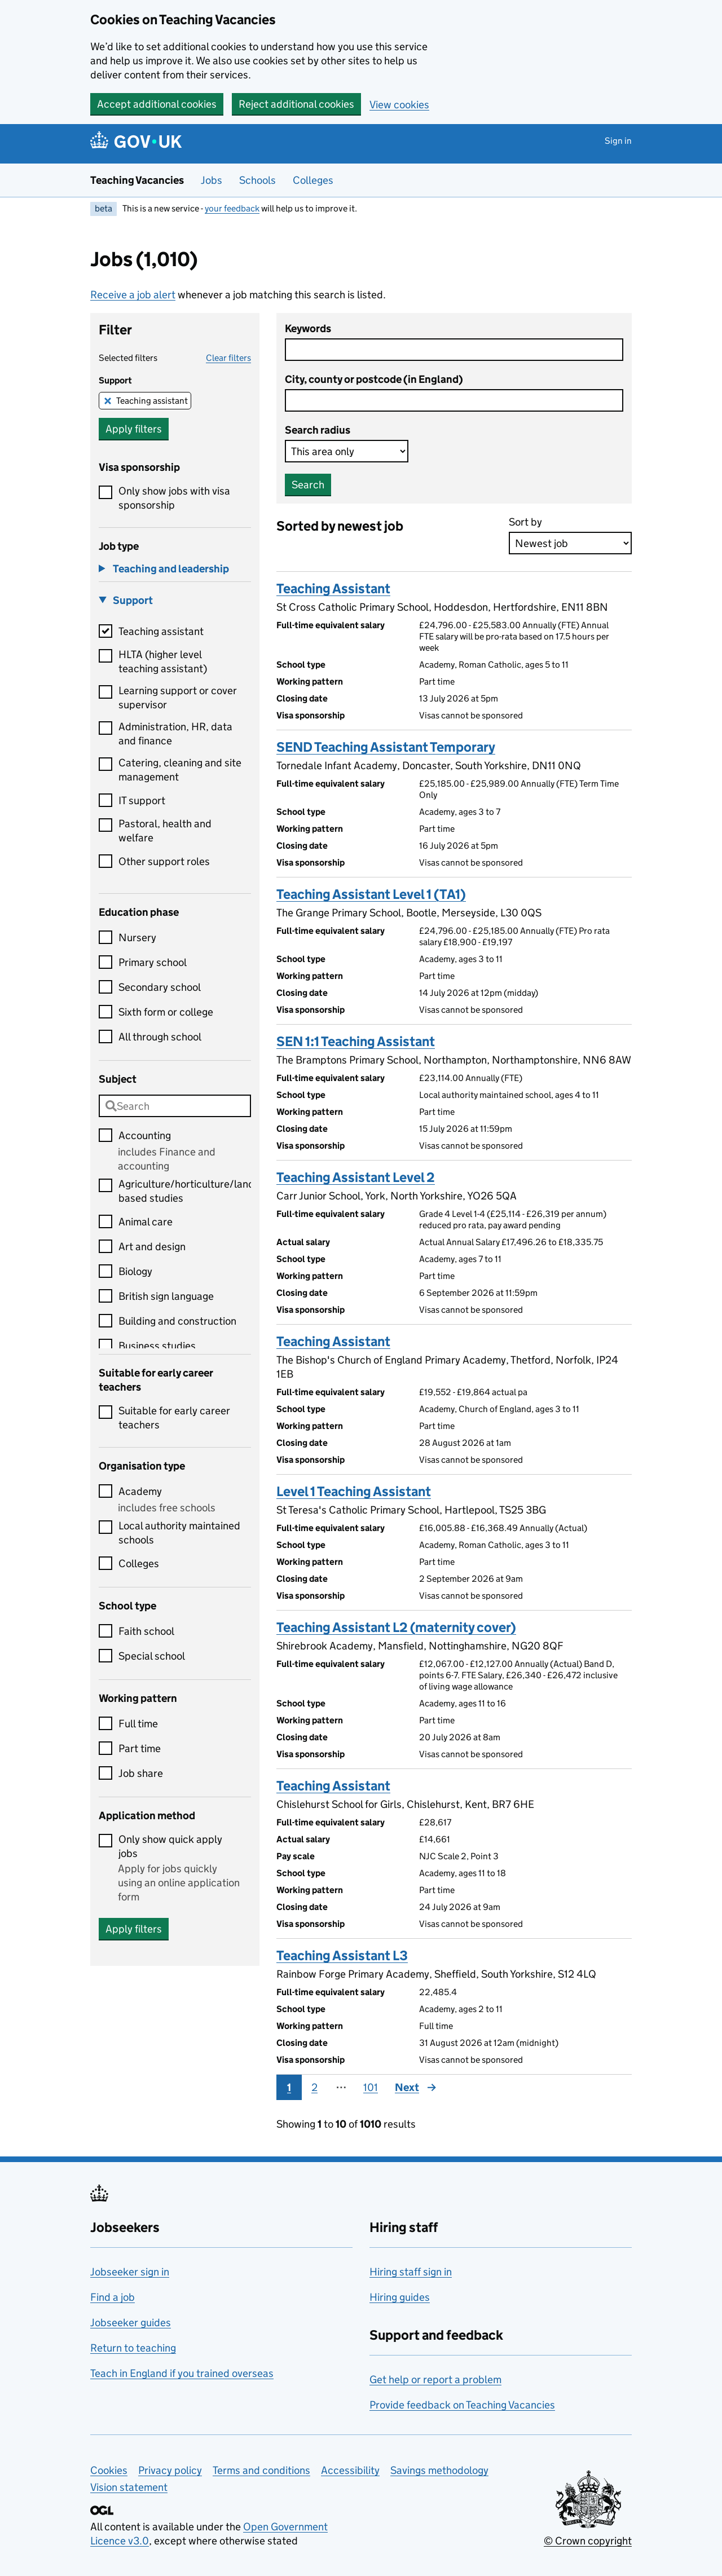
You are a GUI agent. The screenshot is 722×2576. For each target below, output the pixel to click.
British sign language (166, 1296)
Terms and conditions (261, 2470)
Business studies (157, 1345)
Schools (257, 180)
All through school (159, 1036)
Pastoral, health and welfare (165, 830)
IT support (141, 800)
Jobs (211, 180)
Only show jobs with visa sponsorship (174, 497)
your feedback (232, 208)
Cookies (108, 2470)
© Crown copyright (588, 2540)
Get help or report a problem (435, 2379)
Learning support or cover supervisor (177, 697)
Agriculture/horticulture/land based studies (184, 1191)
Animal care (145, 1221)
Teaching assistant (152, 400)
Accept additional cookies (157, 104)
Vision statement (129, 2487)
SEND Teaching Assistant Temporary (385, 747)
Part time (139, 1748)
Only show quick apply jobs (170, 1846)
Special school (151, 1655)
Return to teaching (133, 2347)
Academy (140, 1491)
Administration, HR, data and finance (175, 733)
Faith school (146, 1631)
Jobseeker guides (130, 2322)
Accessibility (350, 2470)
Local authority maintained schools (179, 1532)
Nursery (137, 937)
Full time (138, 1723)
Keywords (308, 328)
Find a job (112, 2297)
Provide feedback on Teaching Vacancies (462, 2404)
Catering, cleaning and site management (179, 769)
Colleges (313, 180)
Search (308, 484)
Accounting (144, 1135)
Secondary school (159, 987)
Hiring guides (399, 2297)
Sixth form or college (165, 1011)
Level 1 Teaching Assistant (353, 1491)
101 (370, 2087)
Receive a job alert (132, 294)
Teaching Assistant (333, 588)
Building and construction (177, 1321)
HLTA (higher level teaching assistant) (162, 661)
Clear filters (228, 357)
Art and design (152, 1246)
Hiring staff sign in (410, 2271)
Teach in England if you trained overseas (182, 2373)
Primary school (152, 962)
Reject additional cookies (296, 104)
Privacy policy (170, 2470)
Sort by (525, 521)
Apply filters (133, 428)
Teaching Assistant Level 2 (355, 1177)
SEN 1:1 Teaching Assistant (355, 1041)
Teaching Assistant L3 (342, 1955)
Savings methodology (439, 2470)
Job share (140, 1773)
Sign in (618, 140)
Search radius (317, 430)
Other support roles (164, 861)
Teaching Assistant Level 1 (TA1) (371, 894)
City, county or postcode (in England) (374, 379)
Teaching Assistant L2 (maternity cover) (396, 1627)
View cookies (399, 104)
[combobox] (175, 1106)
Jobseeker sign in (129, 2271)
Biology (135, 1271)
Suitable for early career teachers (174, 1417)
